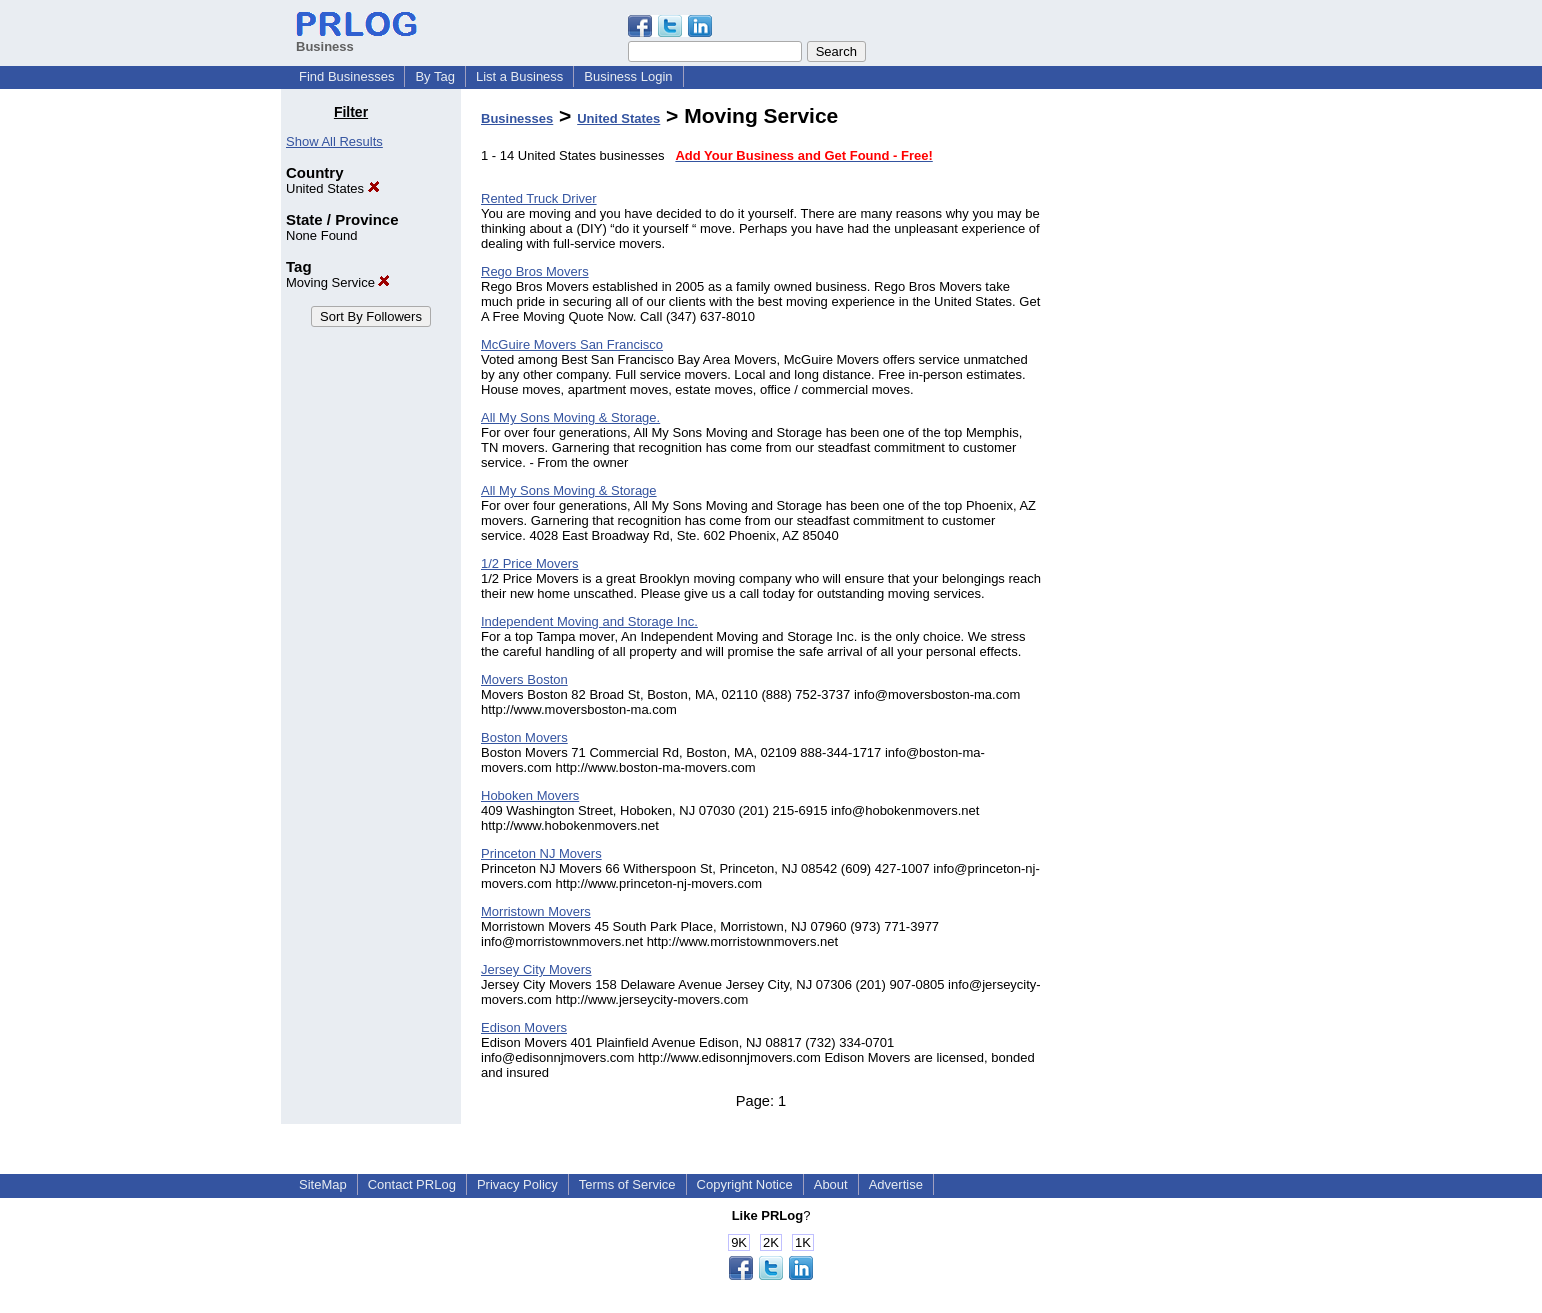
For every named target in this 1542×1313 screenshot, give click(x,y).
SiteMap (323, 1184)
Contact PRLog (412, 1184)
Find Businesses (346, 76)
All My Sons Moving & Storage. (570, 417)
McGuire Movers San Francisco (572, 344)
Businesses (517, 118)
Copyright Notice (745, 1184)
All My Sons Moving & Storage (569, 490)
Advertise (896, 1184)
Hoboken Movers (530, 795)
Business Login (628, 76)
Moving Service (338, 282)
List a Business (519, 76)
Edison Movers (524, 1027)
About (831, 1184)
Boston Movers (524, 737)
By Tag (435, 76)
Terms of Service (627, 1184)
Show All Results (334, 141)
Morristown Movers (536, 911)
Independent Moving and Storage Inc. (589, 621)
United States (333, 188)
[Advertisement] (1159, 404)
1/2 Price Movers (530, 563)
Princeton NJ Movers (541, 853)
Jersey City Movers (536, 969)
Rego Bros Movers (535, 271)
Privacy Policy (517, 1184)
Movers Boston (524, 679)
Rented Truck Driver (539, 198)
